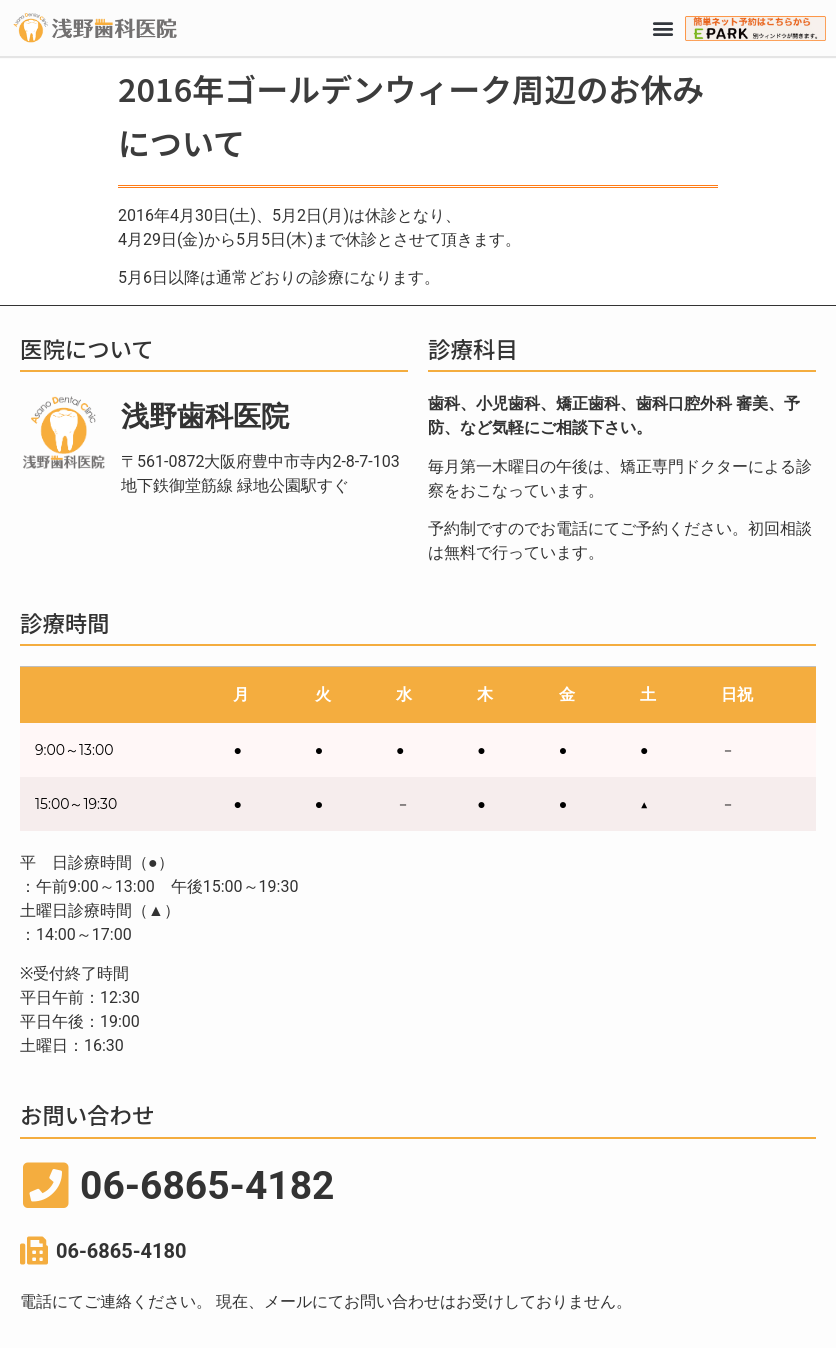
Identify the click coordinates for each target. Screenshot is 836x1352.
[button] (663, 28)
